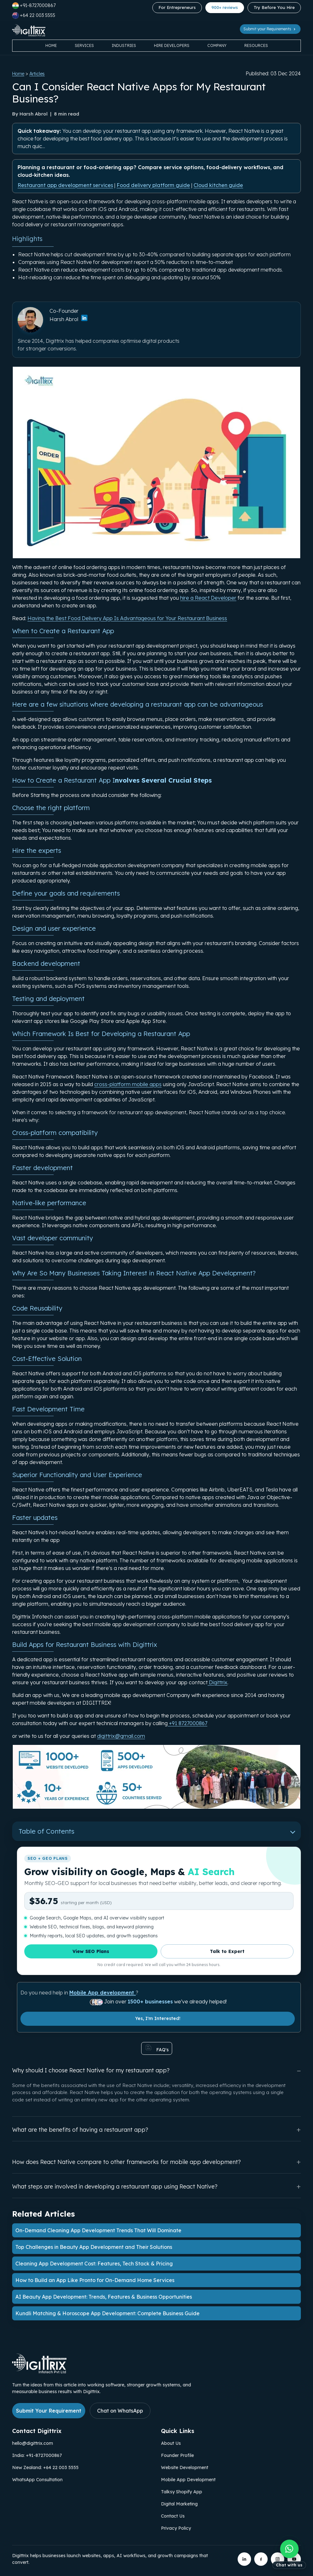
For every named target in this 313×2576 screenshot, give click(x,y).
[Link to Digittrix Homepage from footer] (39, 2371)
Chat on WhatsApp (120, 2410)
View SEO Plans (91, 1951)
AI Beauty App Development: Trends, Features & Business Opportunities (103, 2297)
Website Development (184, 2467)
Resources (256, 45)
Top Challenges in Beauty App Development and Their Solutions (93, 2247)
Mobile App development (102, 1992)
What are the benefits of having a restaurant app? (156, 2129)
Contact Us (173, 2516)
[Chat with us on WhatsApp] (289, 2555)
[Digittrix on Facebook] (261, 2559)
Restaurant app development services (65, 185)
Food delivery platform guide (153, 185)
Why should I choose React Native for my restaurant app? (156, 2070)
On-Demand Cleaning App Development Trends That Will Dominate (98, 2230)
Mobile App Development (188, 2479)
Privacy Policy (176, 2528)
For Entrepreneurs (177, 7)
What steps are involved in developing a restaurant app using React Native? (156, 2186)
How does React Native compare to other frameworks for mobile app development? (156, 2162)
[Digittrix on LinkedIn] (244, 2559)
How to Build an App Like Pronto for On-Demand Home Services (94, 2280)
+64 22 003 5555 (33, 15)
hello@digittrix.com (32, 2443)
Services (84, 45)
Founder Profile (177, 2455)
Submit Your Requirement (48, 2410)
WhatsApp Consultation (37, 2479)
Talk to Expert (227, 1951)
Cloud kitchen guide (218, 185)
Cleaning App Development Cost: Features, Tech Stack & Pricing (94, 2263)
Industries (124, 45)
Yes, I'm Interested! (157, 2018)
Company (216, 45)
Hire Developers (171, 45)
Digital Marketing (179, 2504)
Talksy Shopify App (181, 2492)
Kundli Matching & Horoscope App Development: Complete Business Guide (107, 2313)
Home (51, 45)
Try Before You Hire (274, 7)
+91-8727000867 (34, 5)
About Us (171, 2443)
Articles (37, 74)
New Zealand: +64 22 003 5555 (45, 2467)
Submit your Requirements (270, 29)
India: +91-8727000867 (37, 2455)
